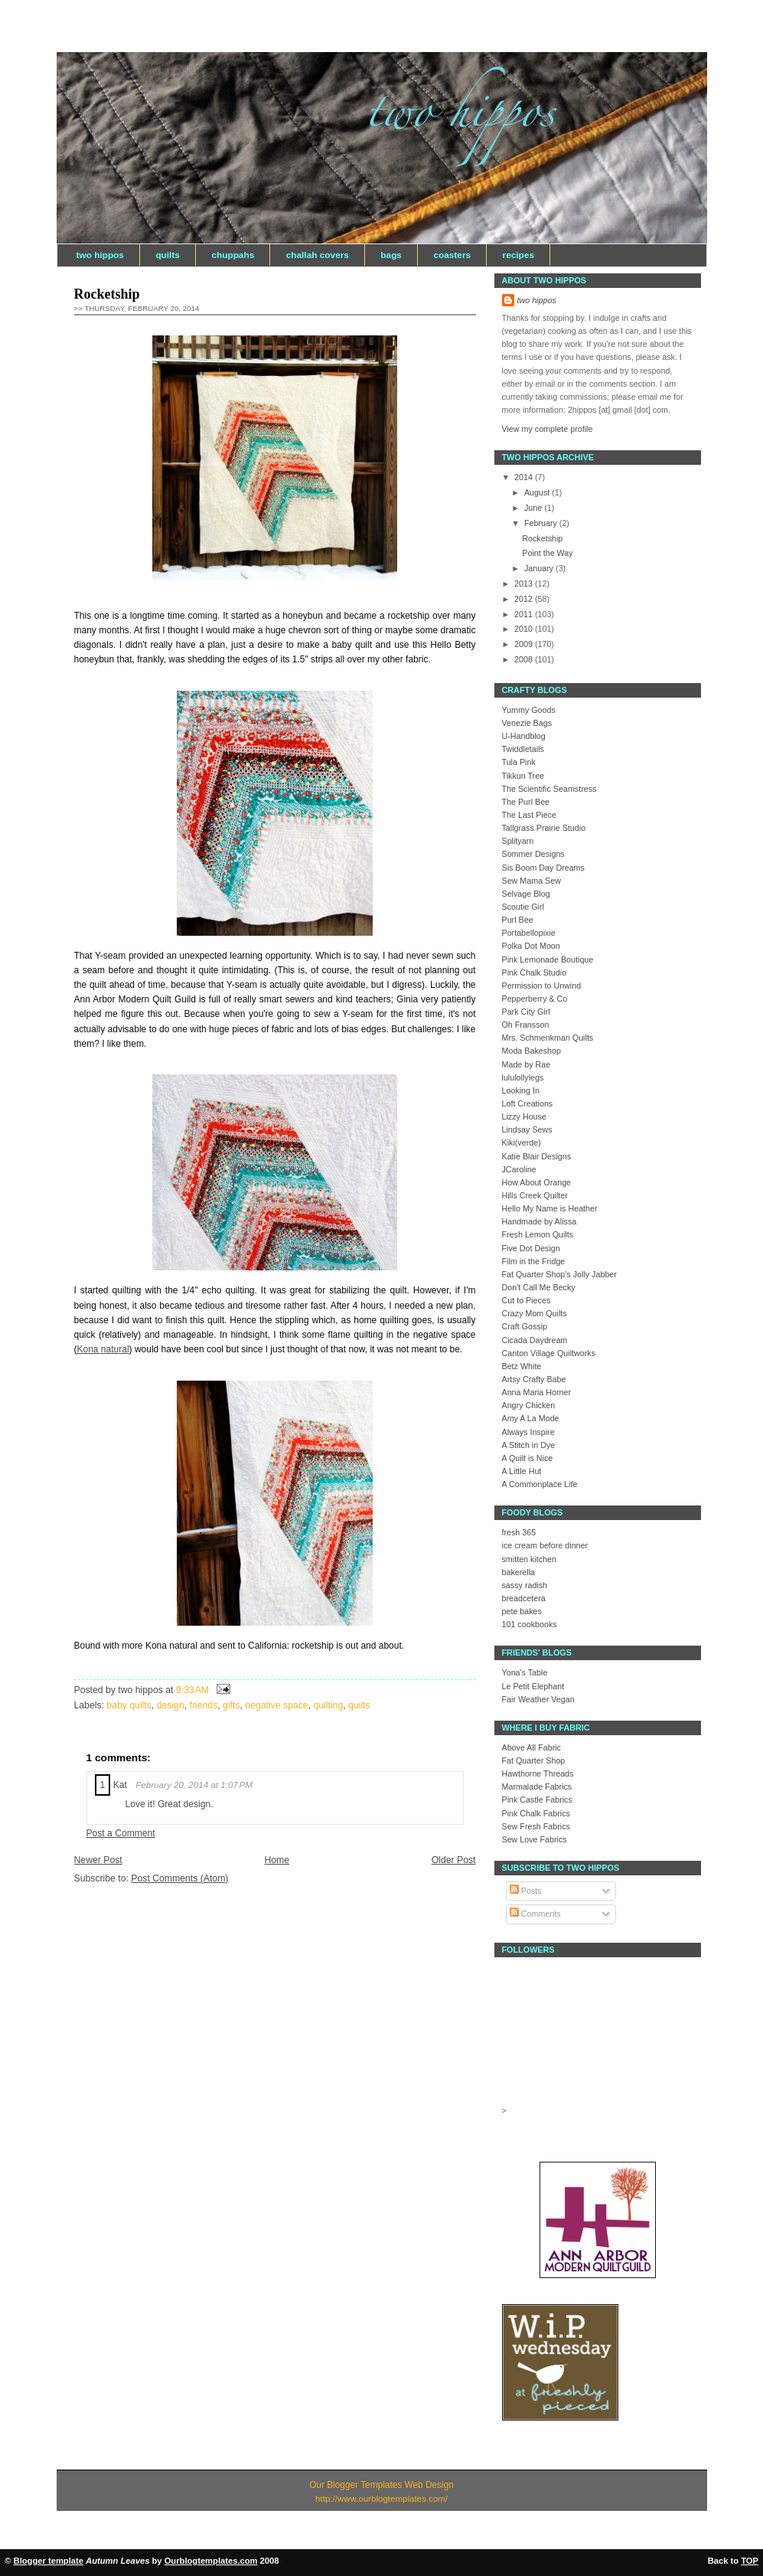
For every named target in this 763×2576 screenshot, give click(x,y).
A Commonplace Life (540, 1484)
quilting (328, 1705)
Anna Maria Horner (537, 1392)
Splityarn (518, 840)
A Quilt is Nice (527, 1458)
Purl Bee (517, 919)
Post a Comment (120, 1833)
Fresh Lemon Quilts (538, 1234)
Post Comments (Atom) (179, 1878)
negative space (276, 1705)
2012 (524, 598)
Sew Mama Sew (531, 880)
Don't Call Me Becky (539, 1287)
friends (204, 1705)
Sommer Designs (533, 853)
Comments (535, 1913)
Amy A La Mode (530, 1418)
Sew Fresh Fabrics (536, 1826)
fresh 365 (519, 1532)
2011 (524, 614)
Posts (526, 1890)
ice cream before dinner (545, 1545)
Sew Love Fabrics (534, 1839)
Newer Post (98, 1860)
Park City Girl (526, 1011)
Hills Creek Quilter (535, 1195)
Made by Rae (526, 1064)
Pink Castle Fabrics (537, 1799)
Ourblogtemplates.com (211, 2560)
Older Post (454, 1860)
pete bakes (522, 1611)
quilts (167, 255)
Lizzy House (524, 1116)
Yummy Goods (529, 709)
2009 (524, 644)
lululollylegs (523, 1077)
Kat (120, 1785)
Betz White (522, 1366)
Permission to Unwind (542, 985)
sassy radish (525, 1585)
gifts (231, 1705)
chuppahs (232, 255)
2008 (524, 659)
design (170, 1705)
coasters (452, 255)
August (538, 492)
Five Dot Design (531, 1248)
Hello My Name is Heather (550, 1208)
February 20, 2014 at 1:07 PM (194, 1785)
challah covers (317, 255)
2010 (524, 628)
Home (276, 1860)
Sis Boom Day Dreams (543, 867)
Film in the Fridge (534, 1261)
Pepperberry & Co (535, 998)
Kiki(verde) (521, 1142)
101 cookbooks (529, 1624)
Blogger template (48, 2560)
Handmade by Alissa (539, 1221)
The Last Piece (529, 814)
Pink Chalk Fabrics (536, 1813)
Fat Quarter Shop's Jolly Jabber (559, 1274)
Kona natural (103, 1349)
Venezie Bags (527, 722)
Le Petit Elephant (533, 1686)
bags (391, 255)
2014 (524, 477)
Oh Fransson (525, 1024)
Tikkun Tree (523, 775)
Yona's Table (525, 1672)
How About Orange (537, 1182)
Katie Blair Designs (537, 1156)
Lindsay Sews (527, 1129)
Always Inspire (528, 1432)
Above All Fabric (531, 1747)
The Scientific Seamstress (549, 788)
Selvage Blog (526, 893)
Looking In (521, 1090)
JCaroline (519, 1169)
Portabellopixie (529, 932)
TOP (749, 2560)
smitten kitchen (529, 1559)
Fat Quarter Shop (534, 1760)
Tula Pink (519, 762)
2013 (524, 583)
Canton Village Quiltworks (549, 1353)
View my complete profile (547, 428)
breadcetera (524, 1598)
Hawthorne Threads (538, 1773)
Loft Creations (527, 1103)
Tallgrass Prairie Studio (544, 827)
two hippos (100, 255)
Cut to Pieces (526, 1300)
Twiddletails (523, 749)
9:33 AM (192, 1690)
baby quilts (129, 1705)
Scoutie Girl (523, 906)
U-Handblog (524, 735)
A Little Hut (522, 1471)
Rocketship (107, 294)
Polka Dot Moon (531, 945)
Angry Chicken (529, 1405)
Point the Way (547, 552)
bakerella (519, 1572)
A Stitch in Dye (529, 1445)
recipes (518, 255)
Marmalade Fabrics (537, 1786)
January (540, 568)
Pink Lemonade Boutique (548, 959)
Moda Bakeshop (531, 1050)
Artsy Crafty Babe (534, 1379)
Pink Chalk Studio (534, 972)
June (534, 507)
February (541, 523)
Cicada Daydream (535, 1340)
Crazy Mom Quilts (534, 1313)
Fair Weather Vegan (538, 1699)
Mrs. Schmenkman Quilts (548, 1037)
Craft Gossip (525, 1326)
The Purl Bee (526, 801)
